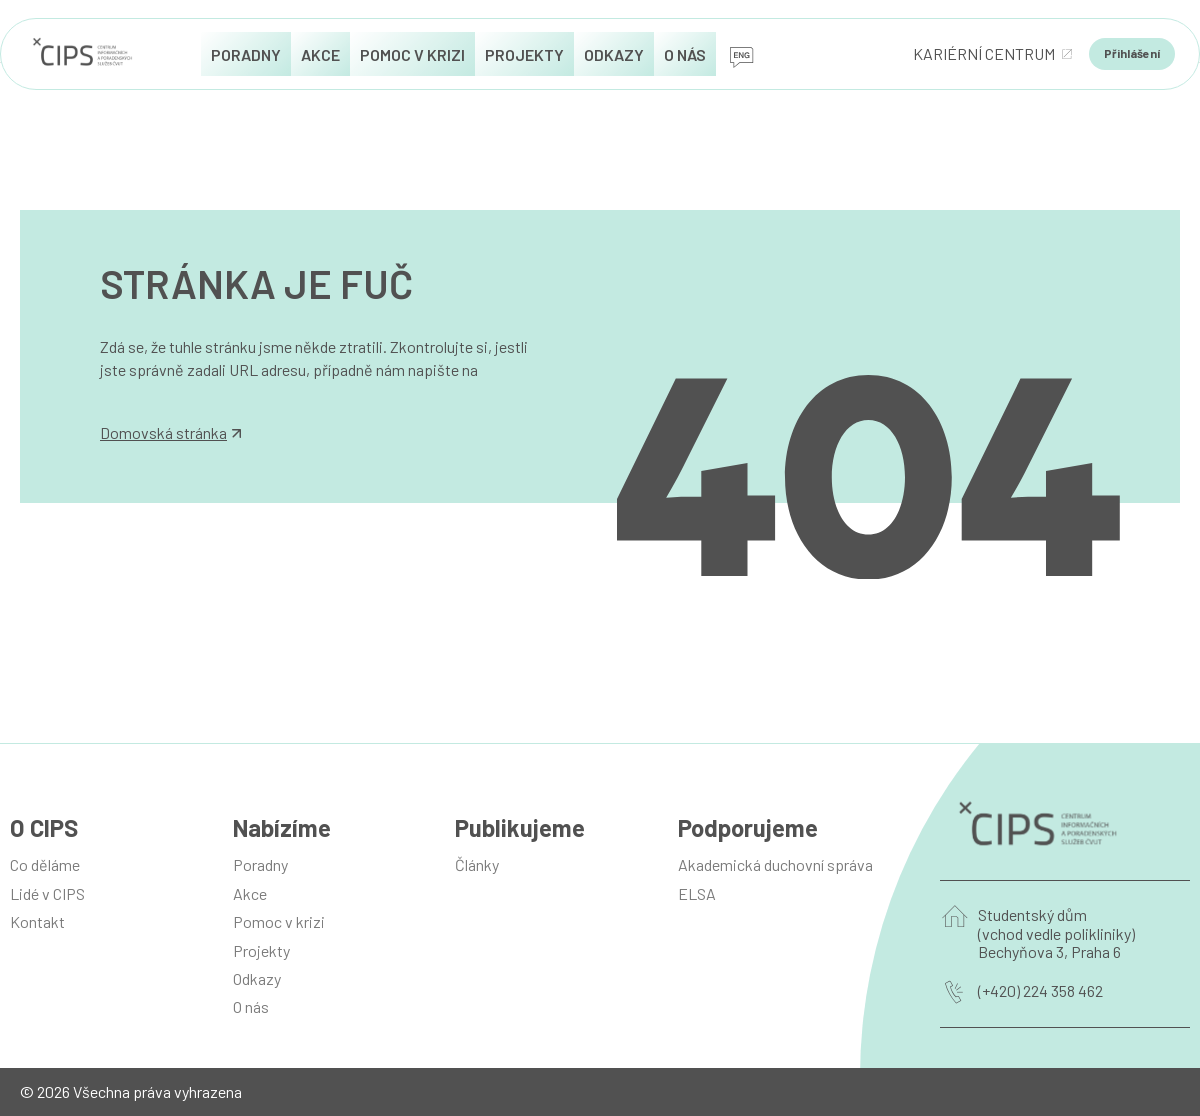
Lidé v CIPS (47, 893)
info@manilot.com (162, 391)
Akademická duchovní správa (775, 864)
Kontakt (37, 921)
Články (477, 864)
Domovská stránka (170, 433)
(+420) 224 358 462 (1040, 991)
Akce (250, 893)
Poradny (260, 864)
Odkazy (257, 978)
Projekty (261, 950)
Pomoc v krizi (279, 921)
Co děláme (45, 864)
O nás (251, 1006)
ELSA (697, 893)
